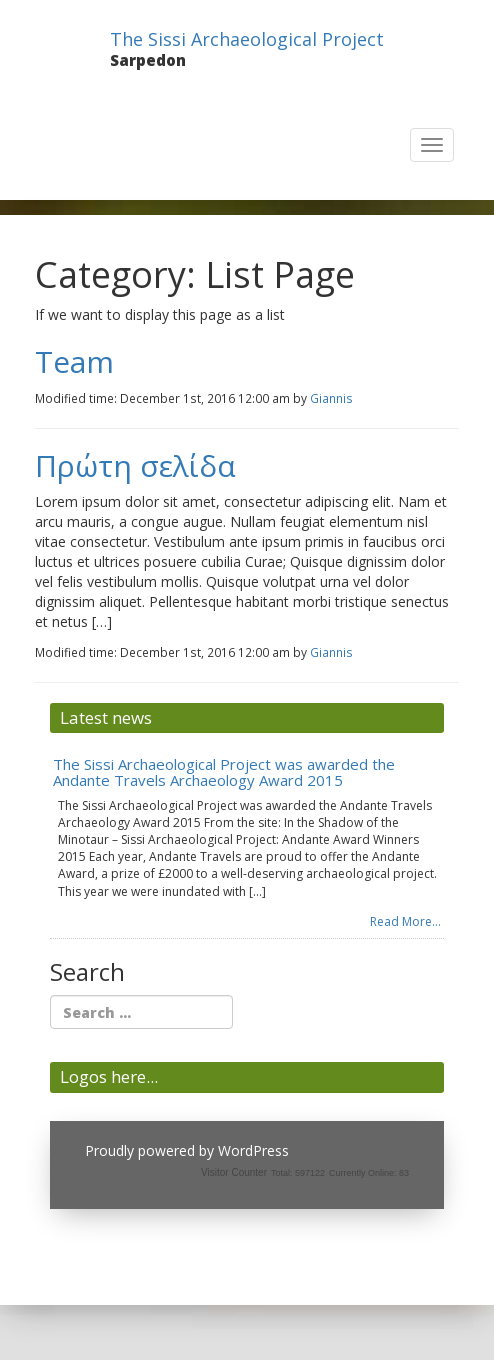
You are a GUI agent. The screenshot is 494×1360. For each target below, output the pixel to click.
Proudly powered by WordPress (187, 1150)
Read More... (405, 921)
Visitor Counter (234, 1172)
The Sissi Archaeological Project (247, 39)
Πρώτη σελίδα (135, 465)
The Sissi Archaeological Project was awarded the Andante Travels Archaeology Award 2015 (224, 772)
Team (74, 361)
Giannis (331, 398)
